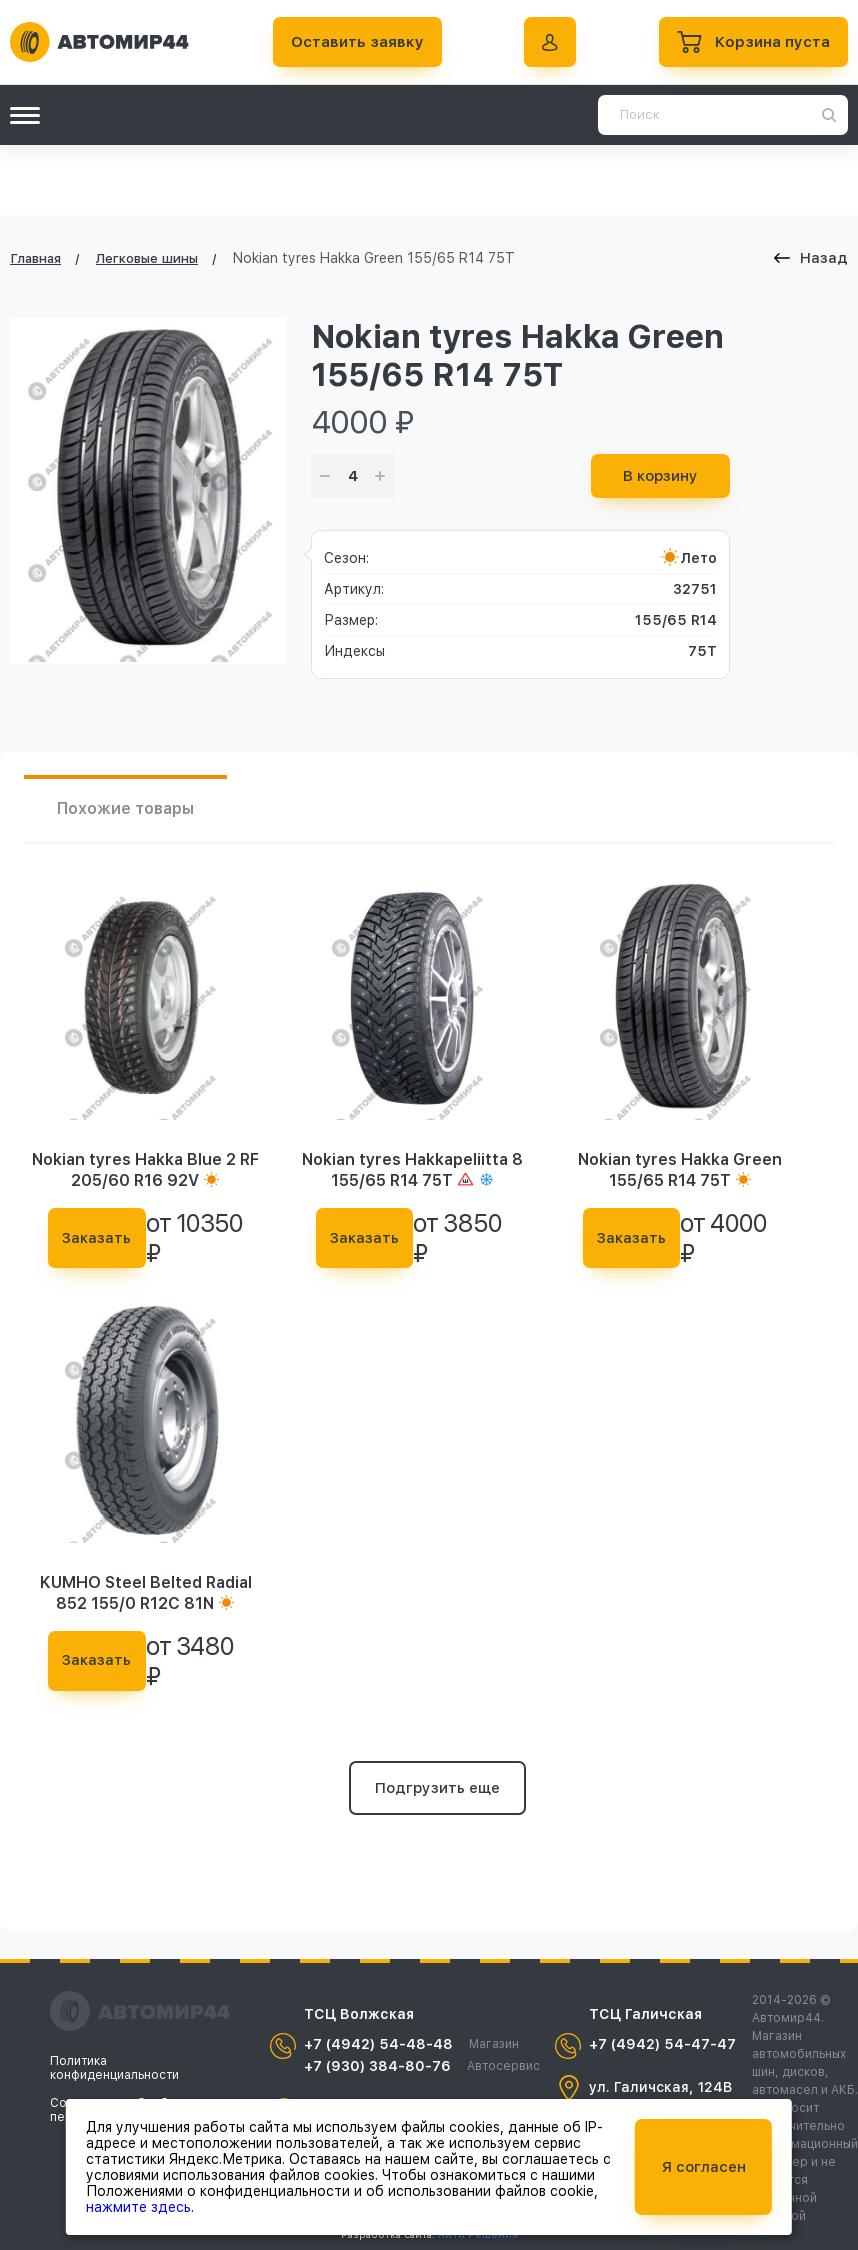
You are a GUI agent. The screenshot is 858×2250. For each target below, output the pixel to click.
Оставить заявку (357, 42)
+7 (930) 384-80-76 (422, 2066)
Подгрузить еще (437, 1788)
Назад (811, 258)
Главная (35, 258)
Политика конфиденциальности (114, 2068)
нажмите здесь (138, 2207)
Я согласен (704, 2167)
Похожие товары (125, 808)
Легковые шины (147, 258)
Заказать (96, 1238)
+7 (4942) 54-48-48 (411, 2044)
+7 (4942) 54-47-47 (662, 2044)
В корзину (660, 476)
